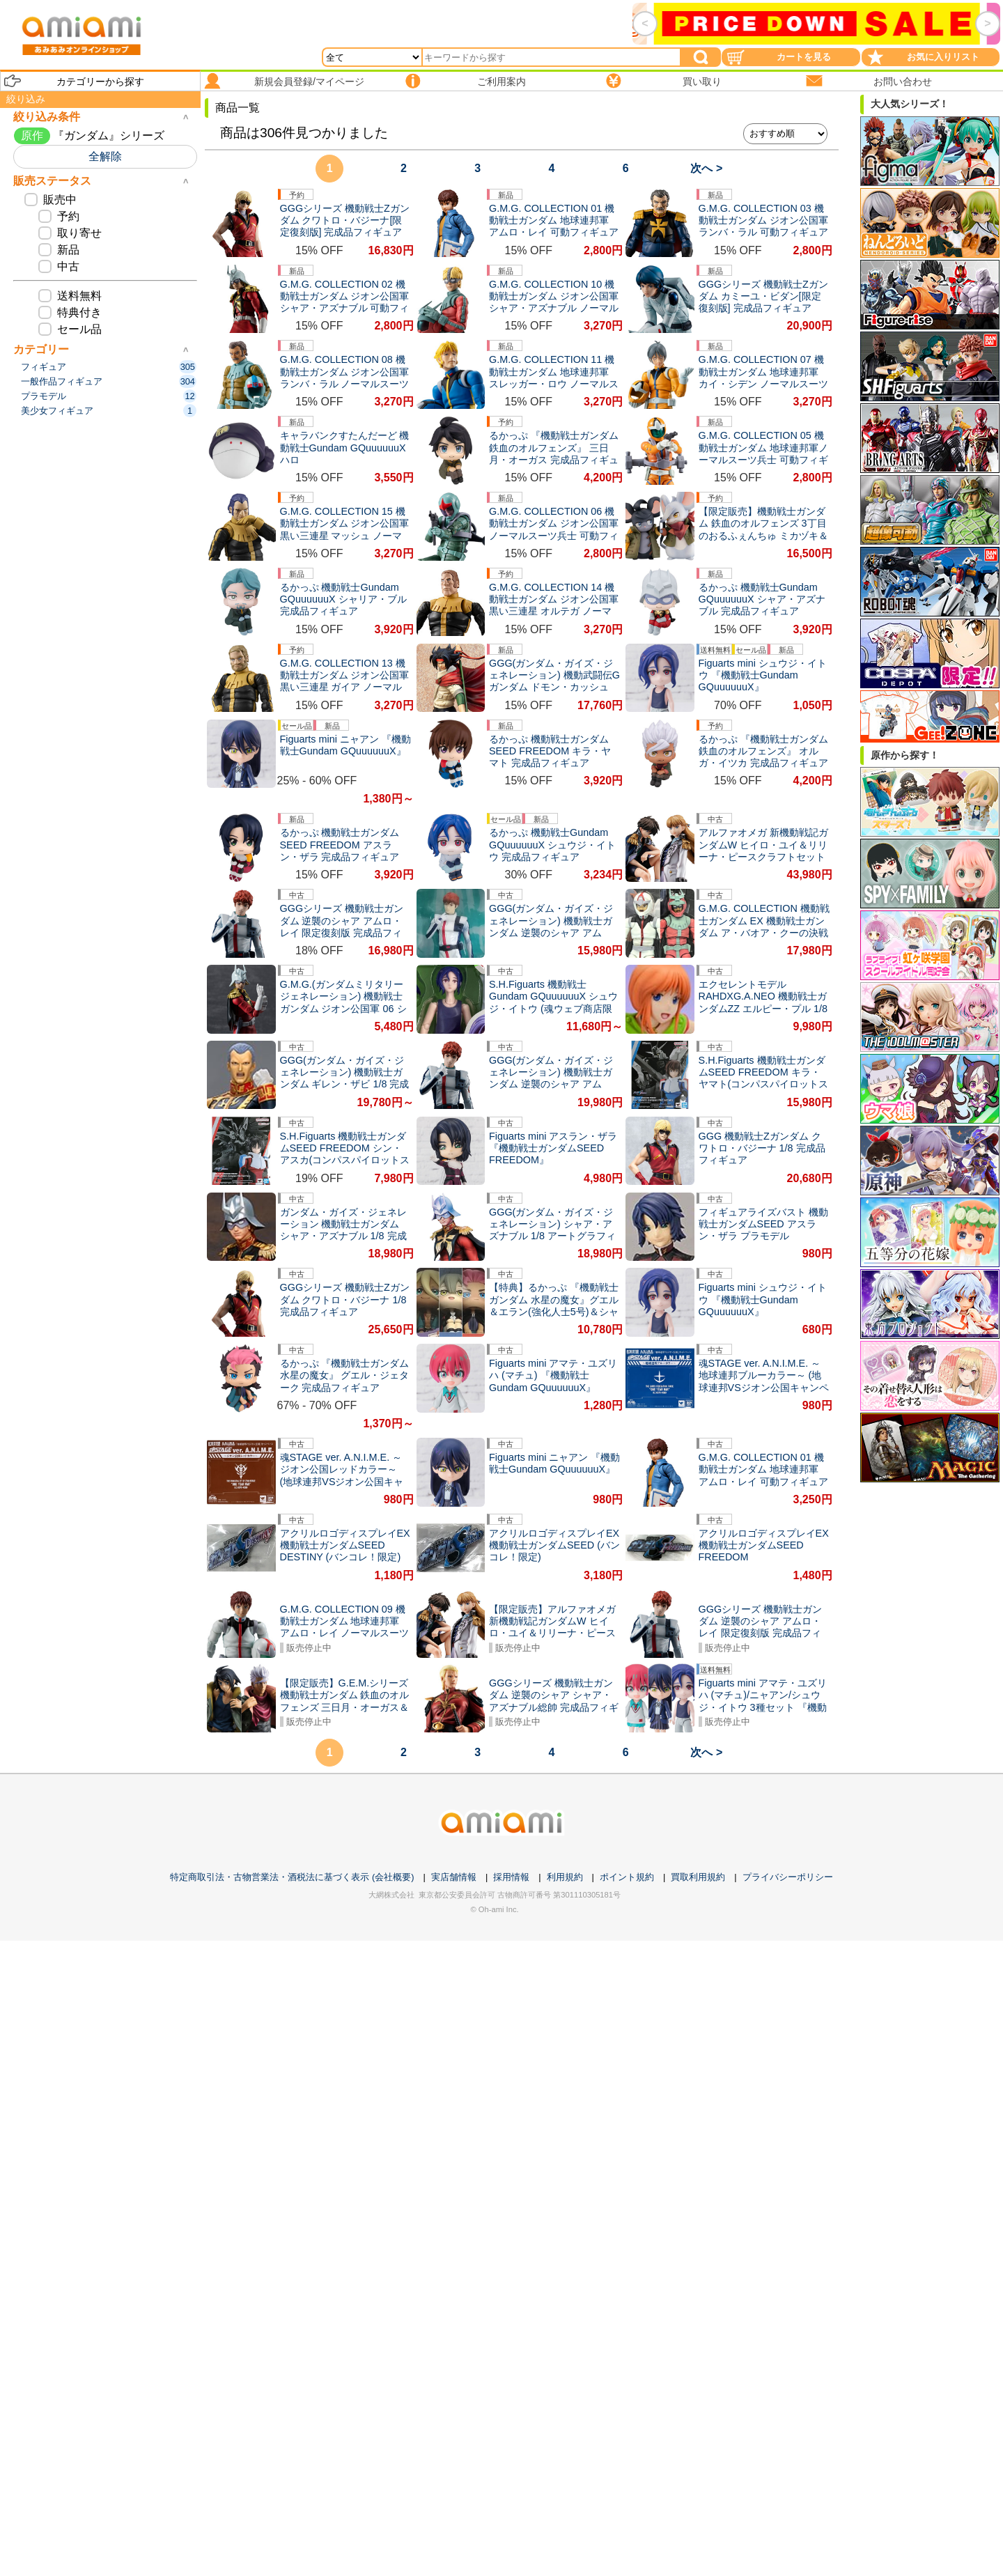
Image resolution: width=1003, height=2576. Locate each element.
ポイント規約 (627, 1877)
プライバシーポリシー (787, 1877)
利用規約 (565, 1877)
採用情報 (511, 1877)
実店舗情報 (453, 1877)
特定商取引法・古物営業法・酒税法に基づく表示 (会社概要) (292, 1877)
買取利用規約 (698, 1877)
